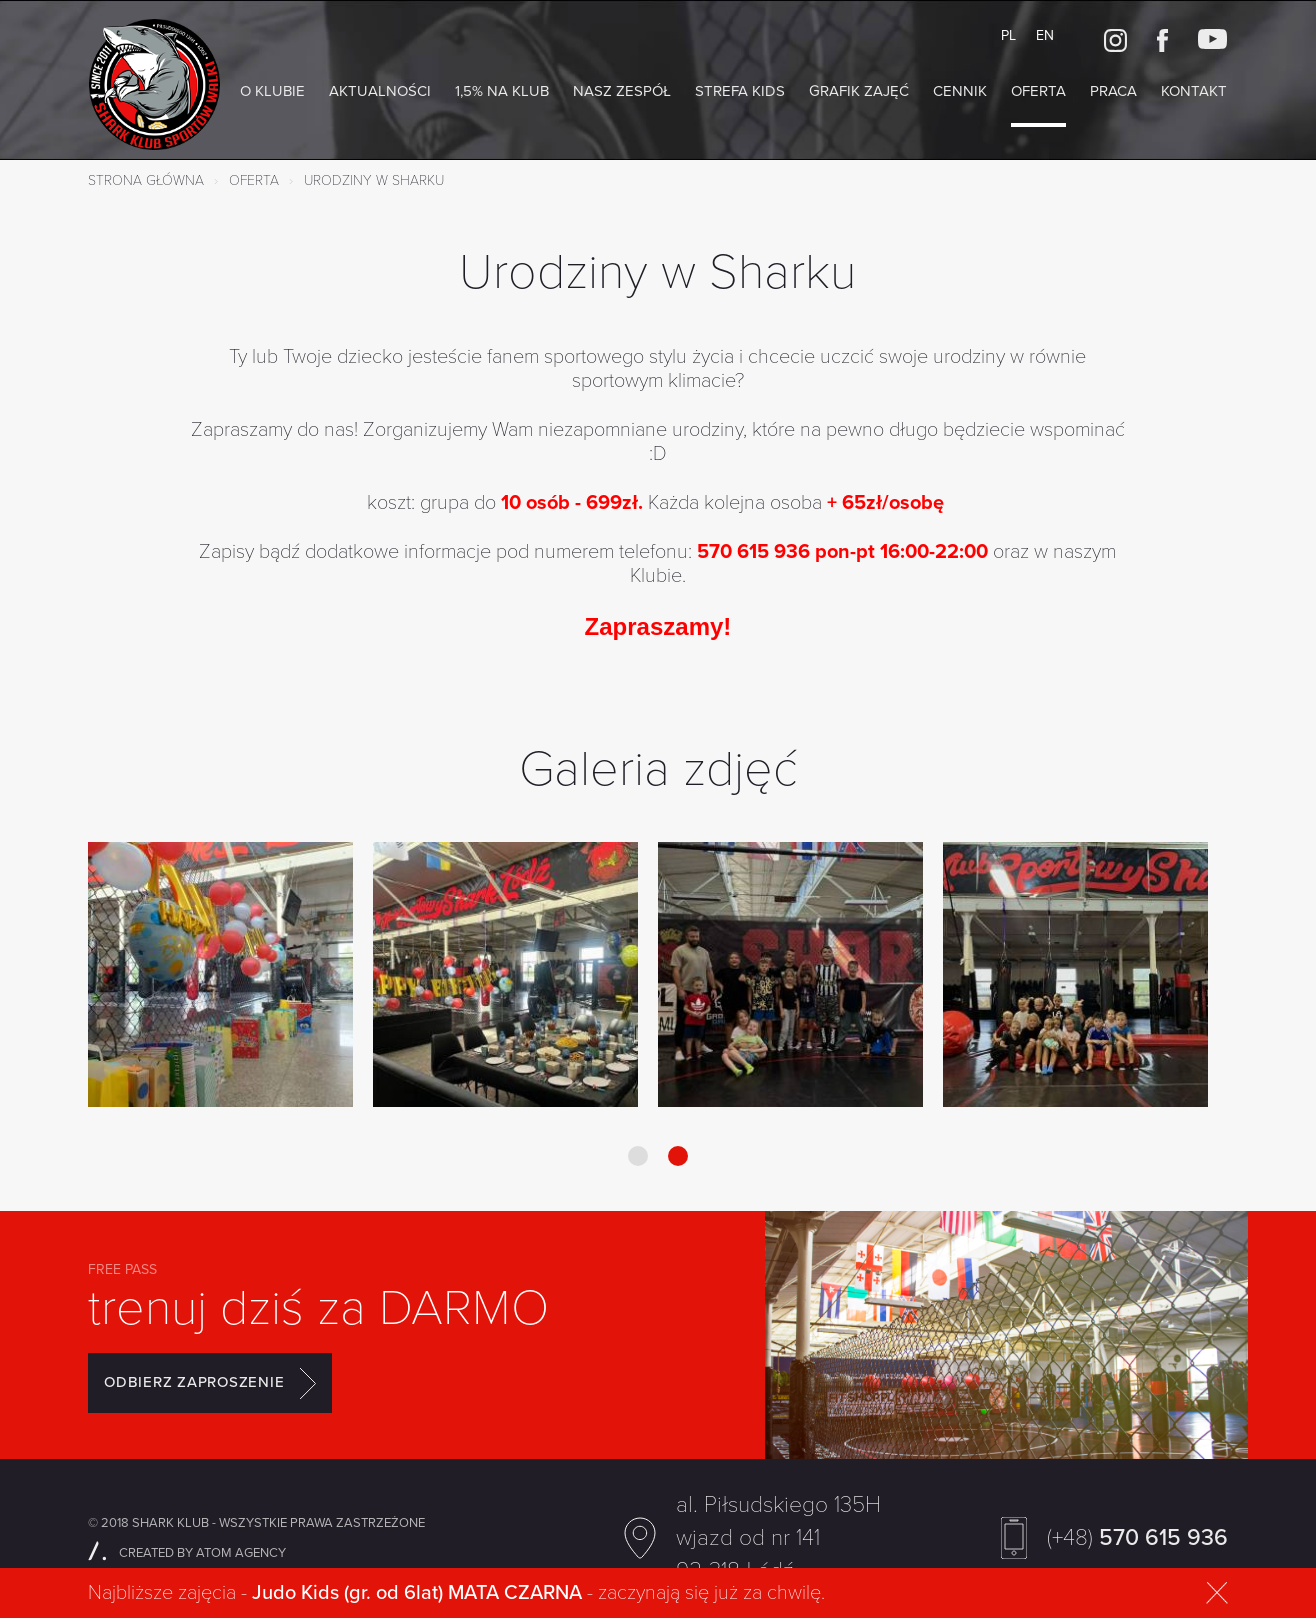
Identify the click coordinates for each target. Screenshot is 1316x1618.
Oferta (1038, 91)
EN (1045, 35)
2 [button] (678, 1156)
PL (1008, 35)
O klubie (272, 91)
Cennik (960, 91)
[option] (220, 976)
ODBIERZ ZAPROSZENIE (210, 1383)
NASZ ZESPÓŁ (622, 91)
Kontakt (1194, 91)
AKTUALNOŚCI (380, 91)
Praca (1113, 91)
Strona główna (146, 180)
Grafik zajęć (859, 91)
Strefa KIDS (740, 91)
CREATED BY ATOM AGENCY (187, 1553)
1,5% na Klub (502, 91)
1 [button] (638, 1156)
